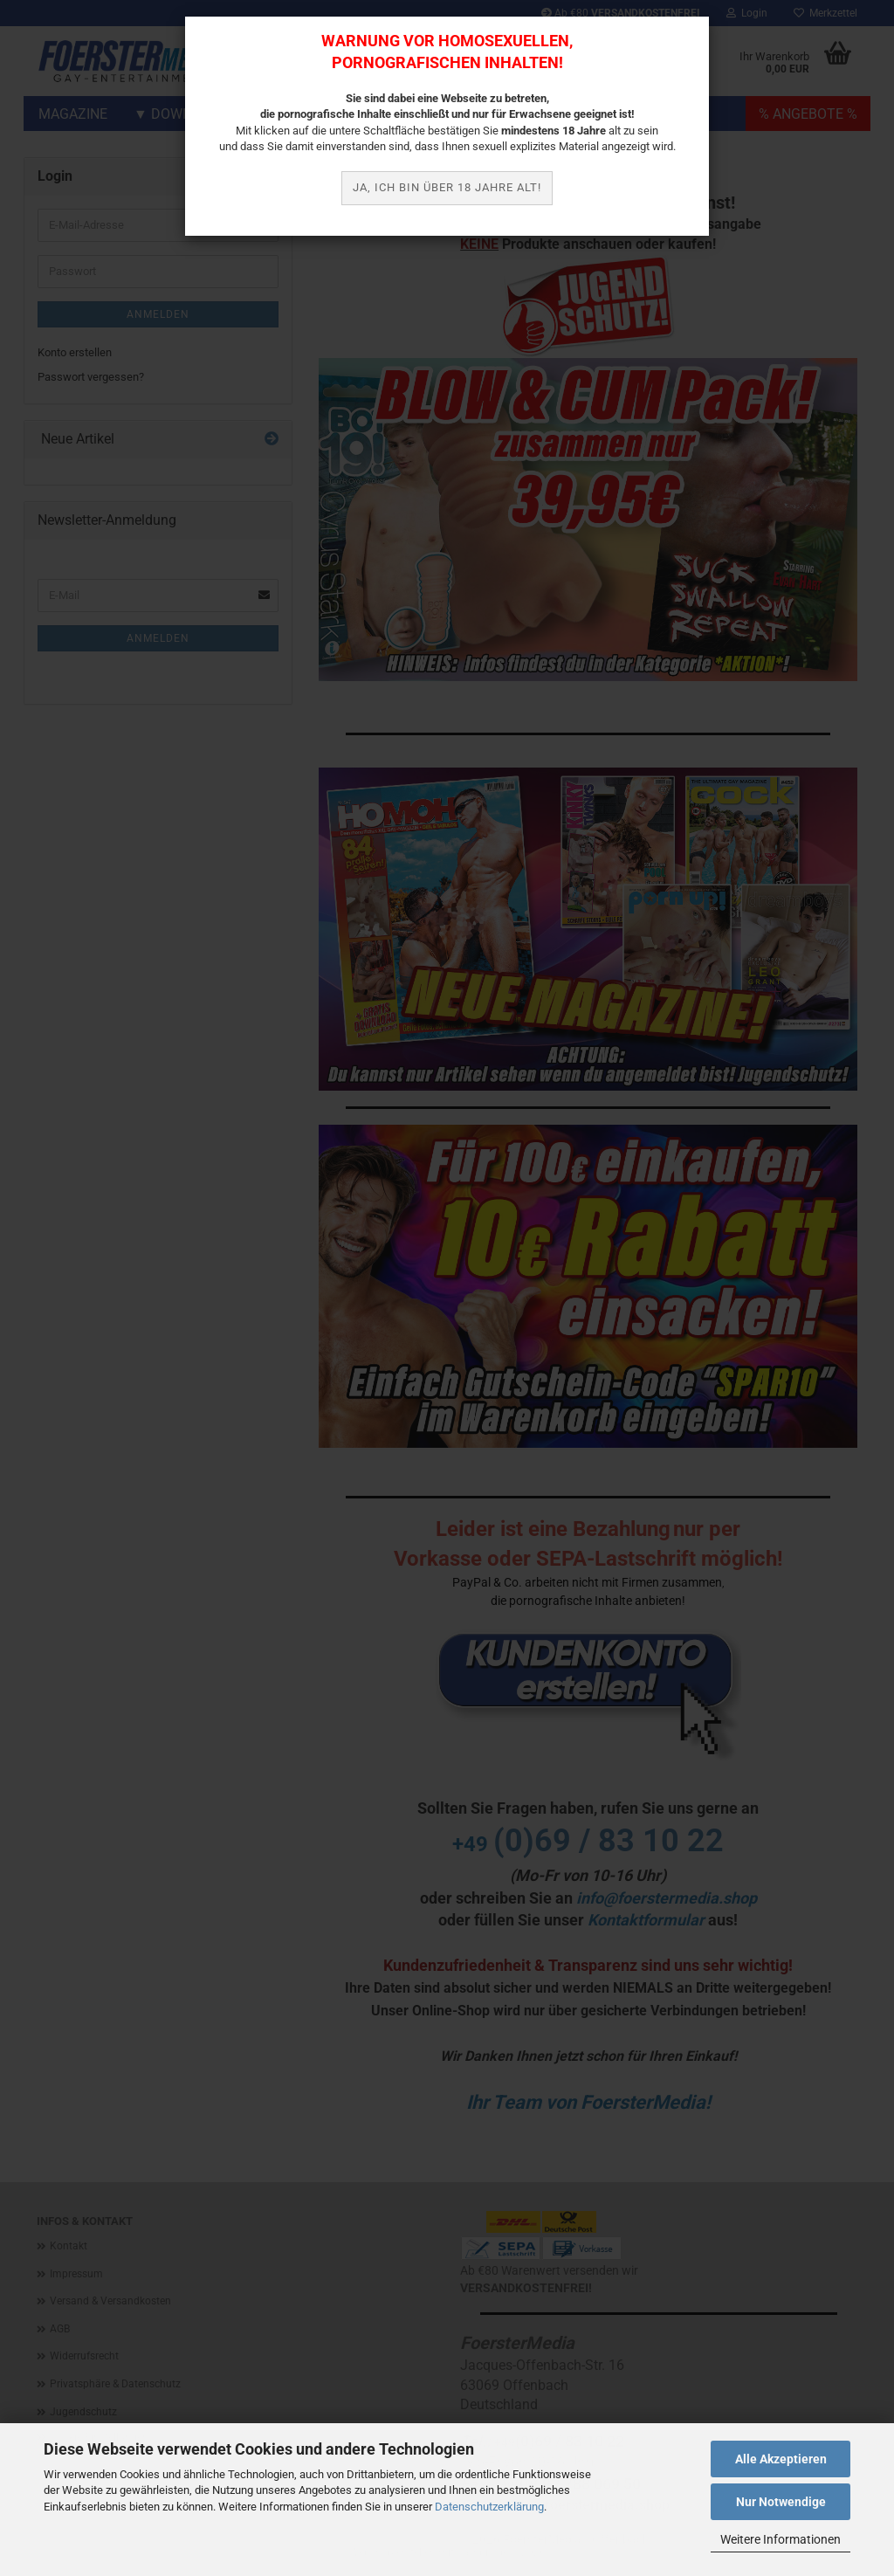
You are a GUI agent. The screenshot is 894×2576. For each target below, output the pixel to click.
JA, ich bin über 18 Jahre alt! (447, 187)
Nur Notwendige (781, 2502)
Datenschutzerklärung (489, 2506)
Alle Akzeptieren (781, 2459)
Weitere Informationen (780, 2539)
